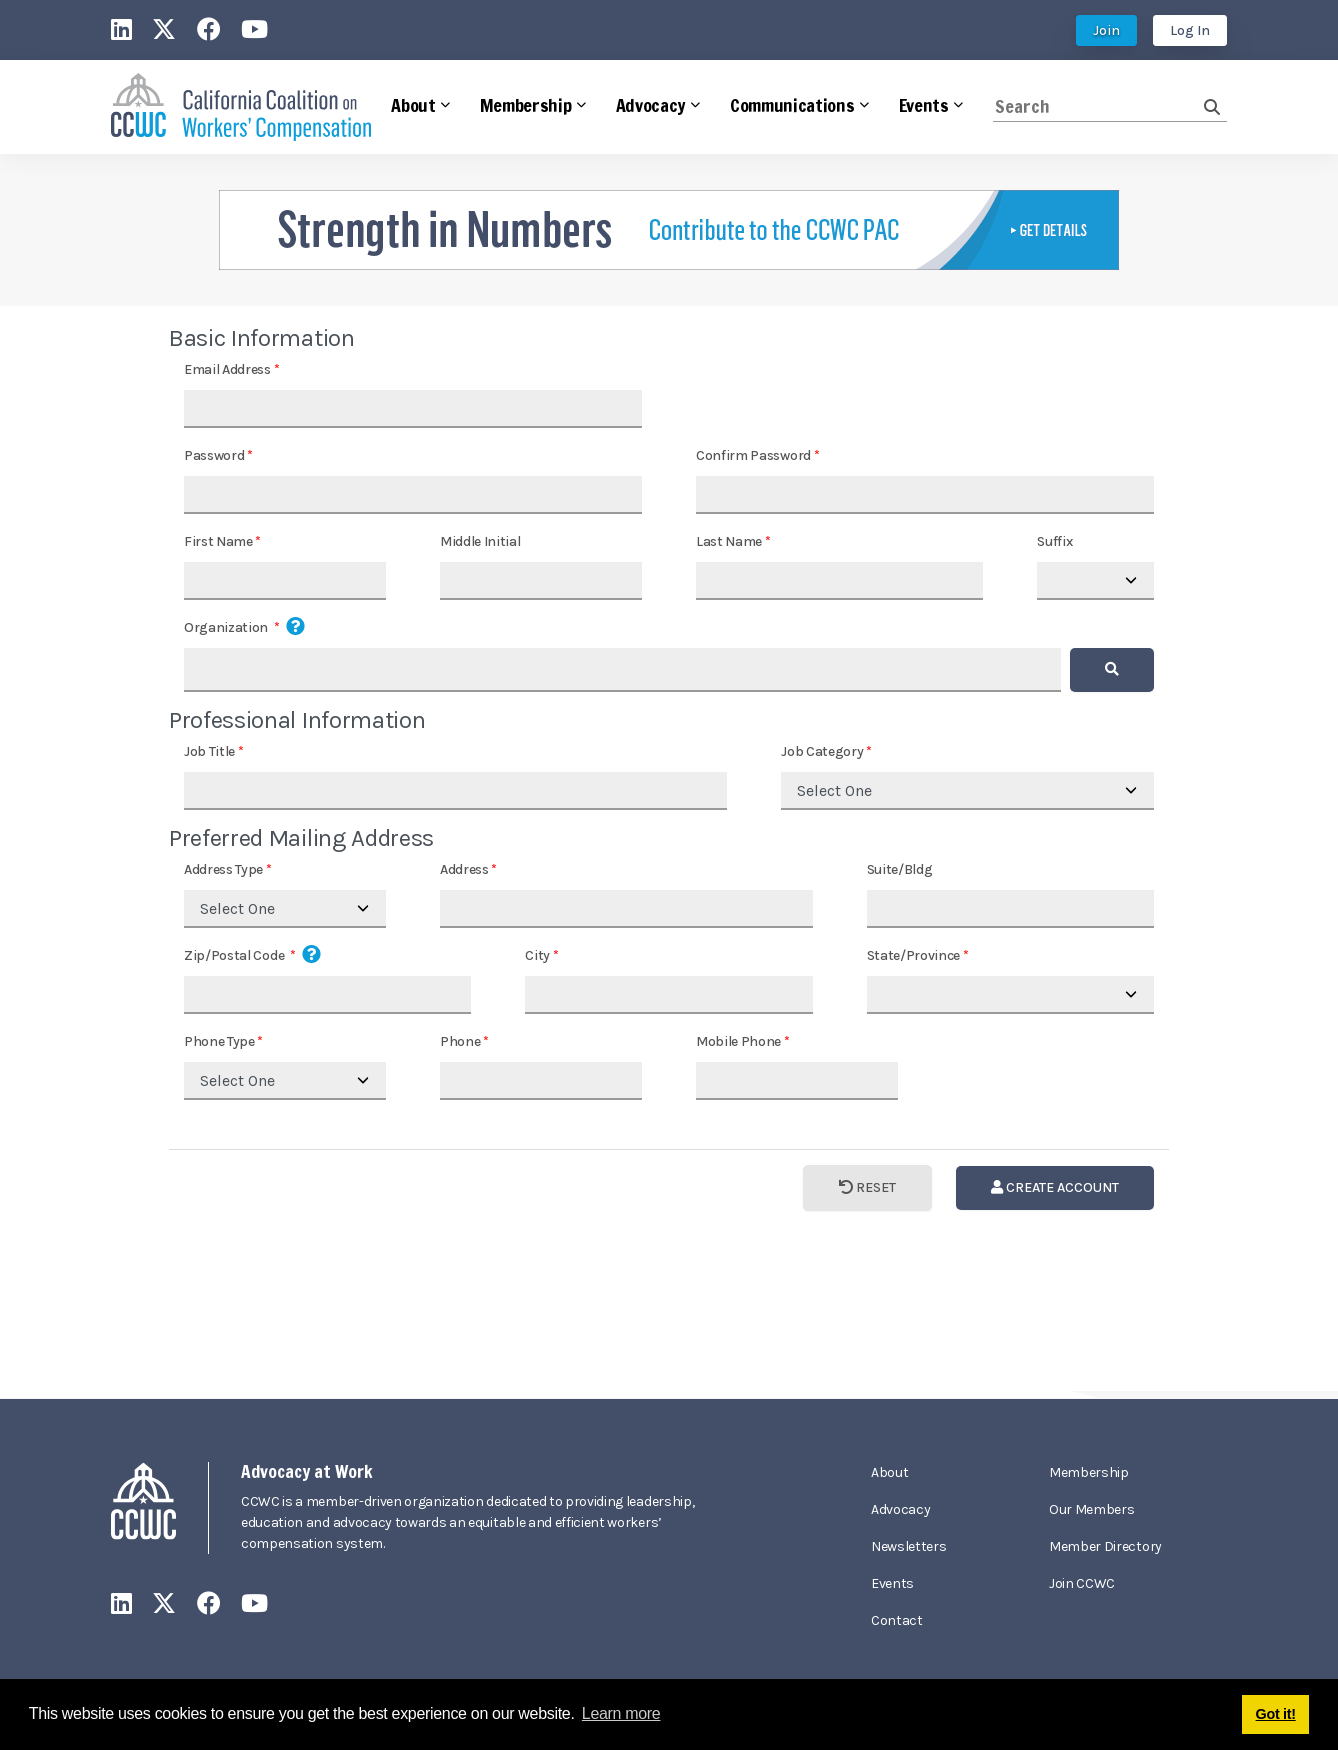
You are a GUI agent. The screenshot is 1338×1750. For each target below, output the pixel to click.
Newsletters (908, 1546)
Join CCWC (1082, 1583)
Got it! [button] (1276, 1714)
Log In (1190, 30)
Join (1106, 30)
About (889, 1472)
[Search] (1098, 106)
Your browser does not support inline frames (669, 848)
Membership (1089, 1472)
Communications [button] (792, 105)
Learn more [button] (621, 1713)
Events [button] (924, 105)
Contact (897, 1620)
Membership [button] (526, 105)
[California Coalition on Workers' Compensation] (241, 107)
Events (892, 1583)
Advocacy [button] (651, 105)
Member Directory (1105, 1546)
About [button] (413, 105)
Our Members (1091, 1509)
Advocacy (900, 1509)
